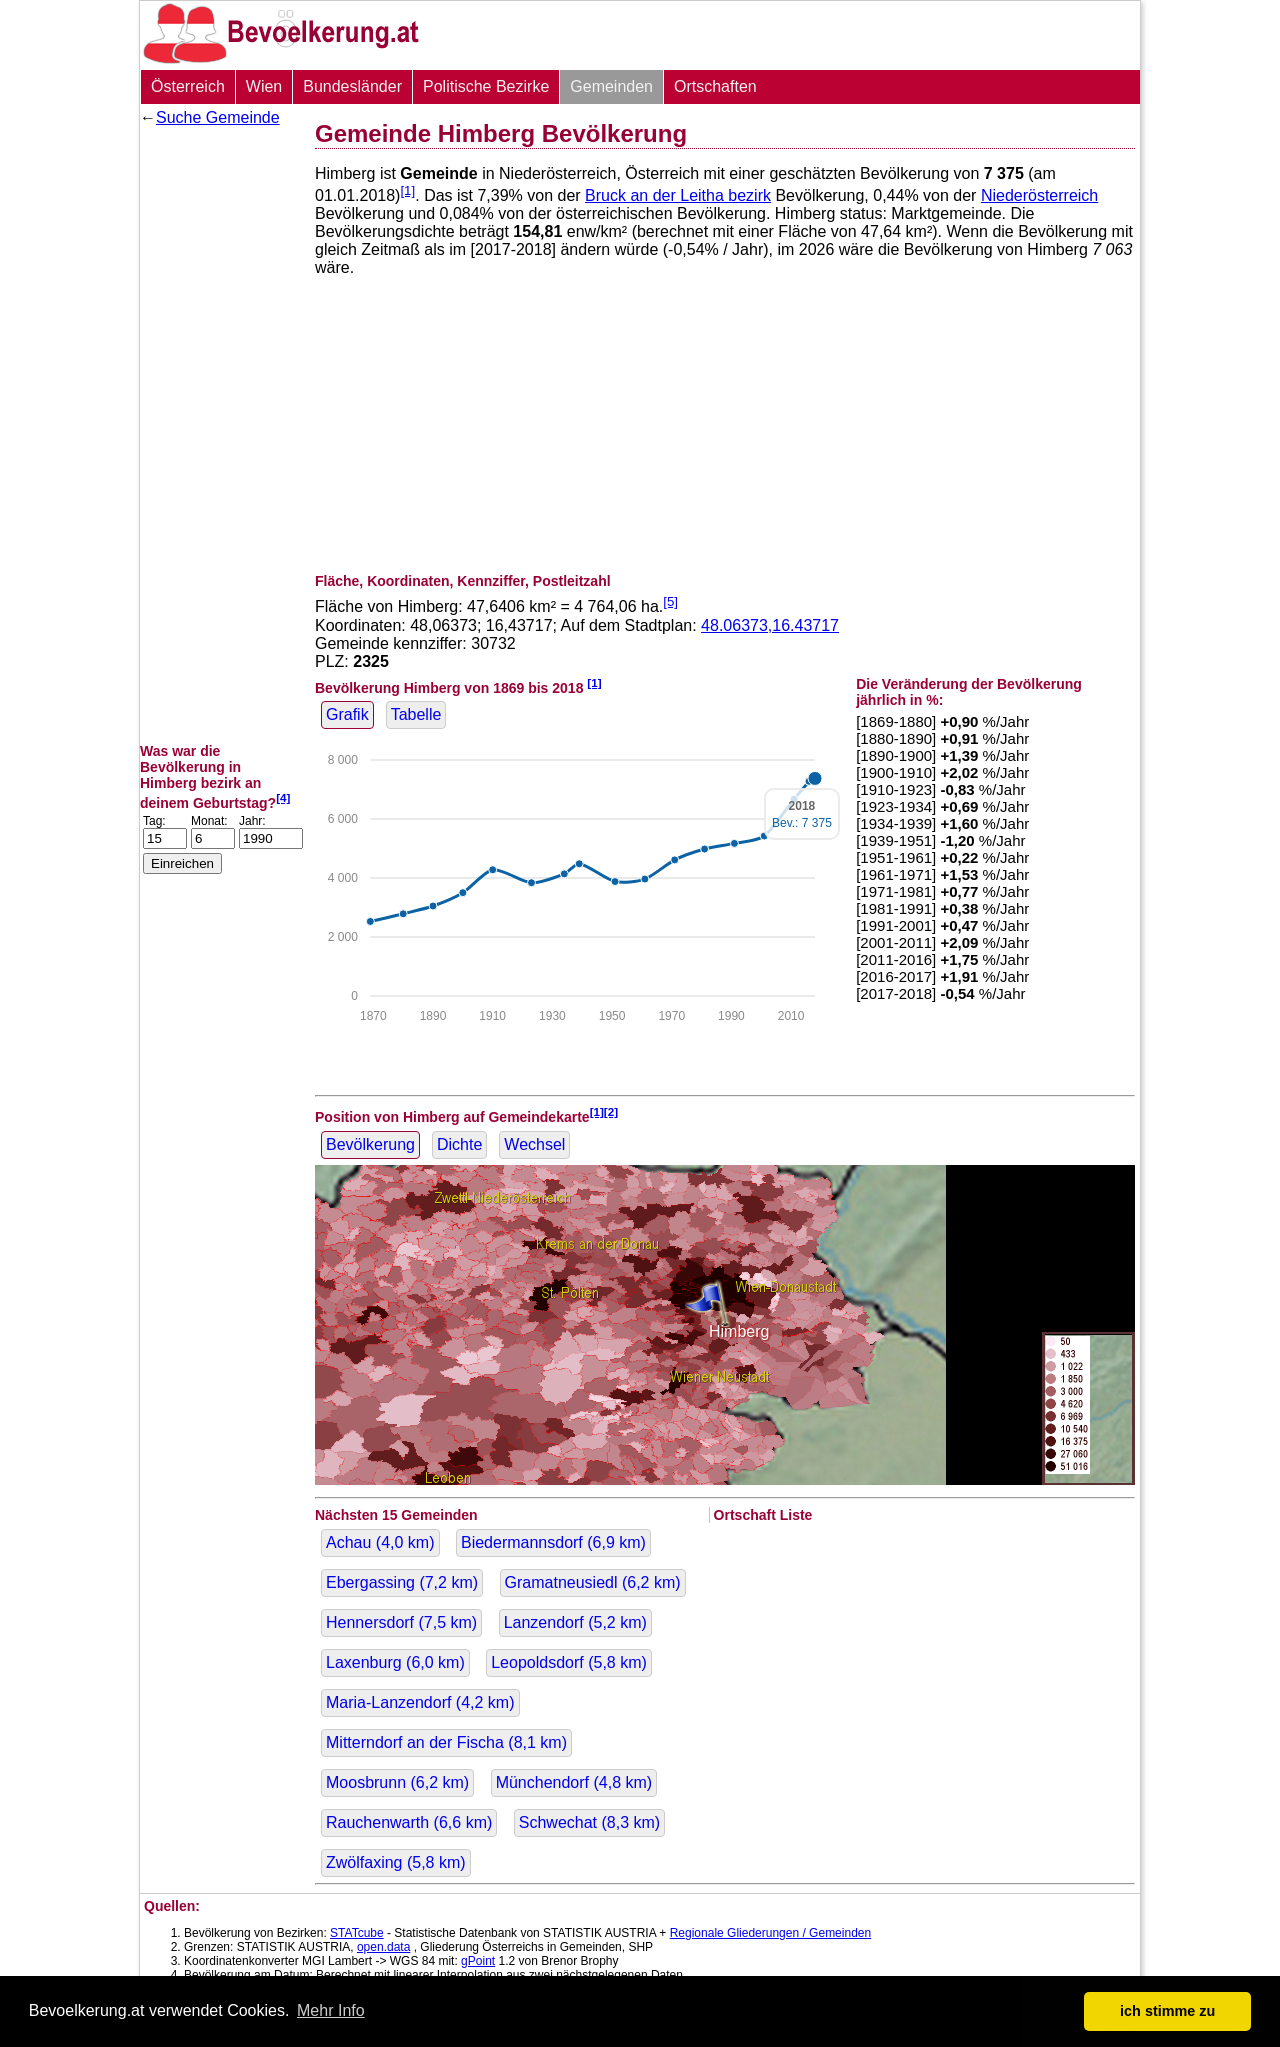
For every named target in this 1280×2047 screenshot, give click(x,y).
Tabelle (416, 714)
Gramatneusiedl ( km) (593, 1582)
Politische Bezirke (486, 86)
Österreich (188, 86)
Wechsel (534, 1144)
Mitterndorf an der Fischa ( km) (446, 1742)
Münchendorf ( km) (574, 1782)
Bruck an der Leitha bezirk (678, 195)
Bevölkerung (370, 1144)
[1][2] (604, 1111)
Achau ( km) (380, 1542)
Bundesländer (352, 86)
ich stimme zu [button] (1167, 2011)
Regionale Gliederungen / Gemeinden (770, 1933)
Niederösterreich (1039, 195)
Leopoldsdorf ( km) (569, 1662)
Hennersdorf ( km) (401, 1622)
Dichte (459, 1144)
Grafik (347, 714)
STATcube (357, 1933)
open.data (383, 1947)
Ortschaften (715, 86)
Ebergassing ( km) (402, 1582)
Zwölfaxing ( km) (396, 1862)
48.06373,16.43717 (770, 625)
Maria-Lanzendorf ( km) (420, 1702)
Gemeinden (611, 86)
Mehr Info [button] (331, 2010)
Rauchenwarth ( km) (409, 1822)
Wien (264, 86)
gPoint (478, 1961)
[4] (283, 797)
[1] (407, 190)
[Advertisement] (220, 435)
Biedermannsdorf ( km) (553, 1542)
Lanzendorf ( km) (575, 1622)
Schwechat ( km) (589, 1822)
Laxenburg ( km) (395, 1662)
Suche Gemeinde (218, 117)
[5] (670, 601)
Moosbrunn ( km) (397, 1782)
